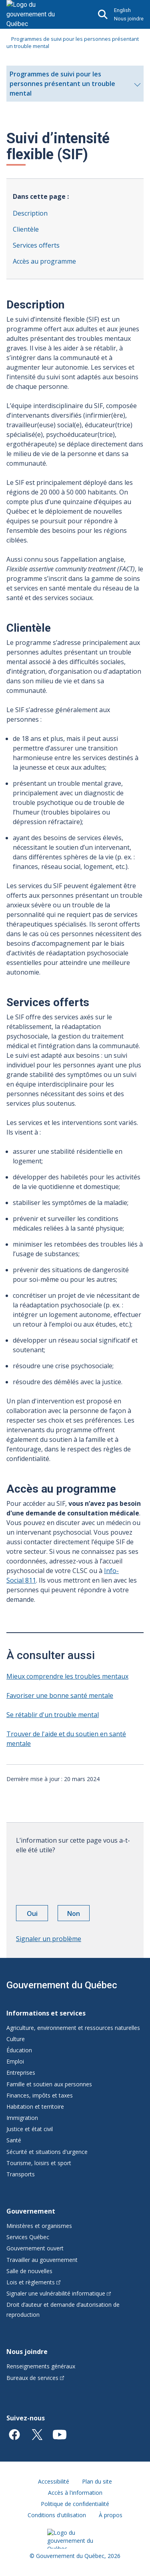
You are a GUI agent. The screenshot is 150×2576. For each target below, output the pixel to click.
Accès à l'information (75, 2492)
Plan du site (97, 2481)
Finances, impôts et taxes (39, 2095)
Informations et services (46, 2013)
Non (78, 1914)
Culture (15, 2039)
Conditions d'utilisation (57, 2515)
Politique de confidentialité (75, 2504)
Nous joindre (129, 19)
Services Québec (27, 2237)
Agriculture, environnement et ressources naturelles (73, 2028)
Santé (13, 2140)
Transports (20, 2174)
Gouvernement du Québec (61, 1985)
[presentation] (77, 1876)
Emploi (15, 2061)
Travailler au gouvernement (42, 2260)
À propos (110, 2515)
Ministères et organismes (39, 2226)
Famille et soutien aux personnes (49, 2084)
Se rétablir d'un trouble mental (52, 1714)
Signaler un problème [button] (48, 1938)
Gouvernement (30, 2211)
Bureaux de (35, 2378)
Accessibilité (53, 2481)
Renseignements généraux (40, 2366)
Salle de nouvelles (29, 2271)
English (122, 10)
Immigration (22, 2118)
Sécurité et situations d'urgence (47, 2152)
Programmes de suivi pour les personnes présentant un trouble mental (74, 86)
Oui (37, 1914)
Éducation (19, 2050)
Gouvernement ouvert (35, 2248)
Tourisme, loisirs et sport (38, 2163)
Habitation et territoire (35, 2106)
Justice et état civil (29, 2129)
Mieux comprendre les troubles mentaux (67, 1676)
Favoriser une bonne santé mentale (59, 1695)
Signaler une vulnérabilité (58, 2293)
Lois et (33, 2282)
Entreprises (20, 2072)
